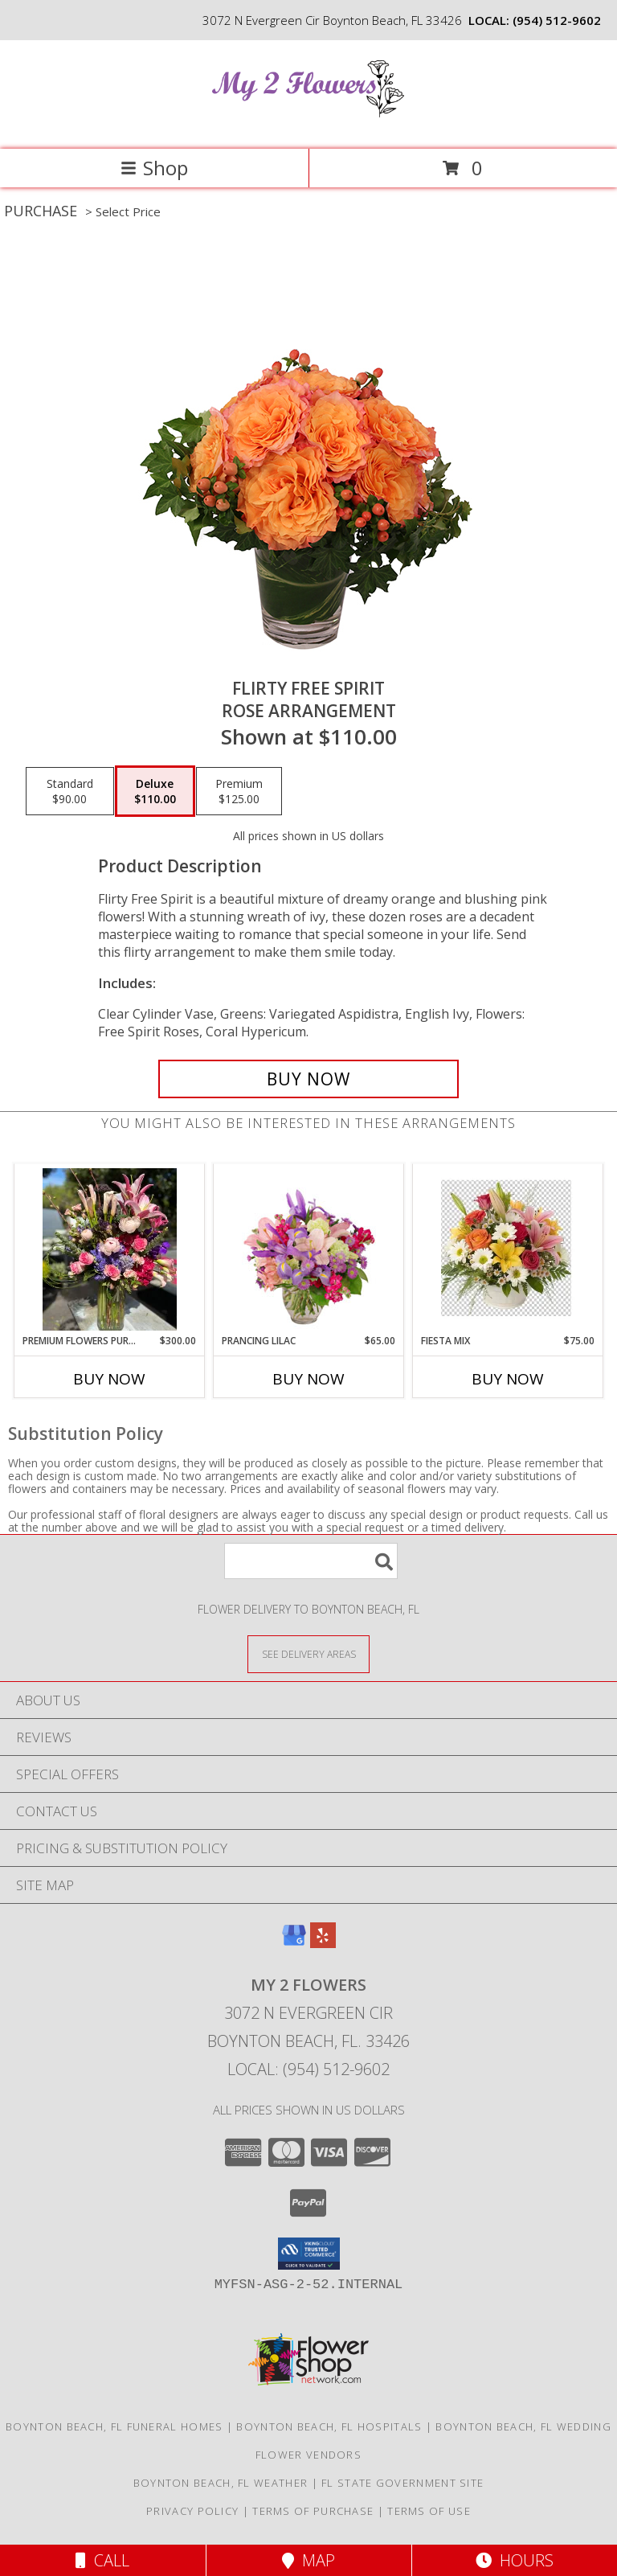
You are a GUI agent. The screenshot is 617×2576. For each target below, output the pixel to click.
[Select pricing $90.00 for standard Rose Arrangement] (70, 791)
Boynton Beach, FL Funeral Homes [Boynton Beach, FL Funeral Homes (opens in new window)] (114, 2426)
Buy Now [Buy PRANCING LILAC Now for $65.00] (308, 1378)
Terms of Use (429, 2511)
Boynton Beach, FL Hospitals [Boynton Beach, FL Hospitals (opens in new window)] (329, 2426)
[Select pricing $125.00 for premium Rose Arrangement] (239, 791)
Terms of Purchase (313, 2511)
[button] (309, 2254)
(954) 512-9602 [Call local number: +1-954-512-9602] (557, 20)
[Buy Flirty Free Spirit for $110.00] (308, 1079)
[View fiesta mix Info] (508, 1249)
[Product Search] (311, 1561)
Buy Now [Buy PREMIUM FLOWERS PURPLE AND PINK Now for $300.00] (109, 1378)
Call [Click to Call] (102, 2560)
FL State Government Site (402, 2483)
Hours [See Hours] (515, 2560)
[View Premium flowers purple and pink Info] (110, 1249)
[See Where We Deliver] (308, 1653)
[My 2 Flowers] (308, 125)
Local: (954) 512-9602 (308, 2069)
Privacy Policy (192, 2511)
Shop (154, 167)
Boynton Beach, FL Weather (220, 2483)
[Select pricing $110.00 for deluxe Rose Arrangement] (155, 791)
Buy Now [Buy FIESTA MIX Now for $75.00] (508, 1378)
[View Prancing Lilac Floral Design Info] (309, 1249)
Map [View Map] (308, 2560)
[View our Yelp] (323, 1943)
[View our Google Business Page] (294, 1943)
